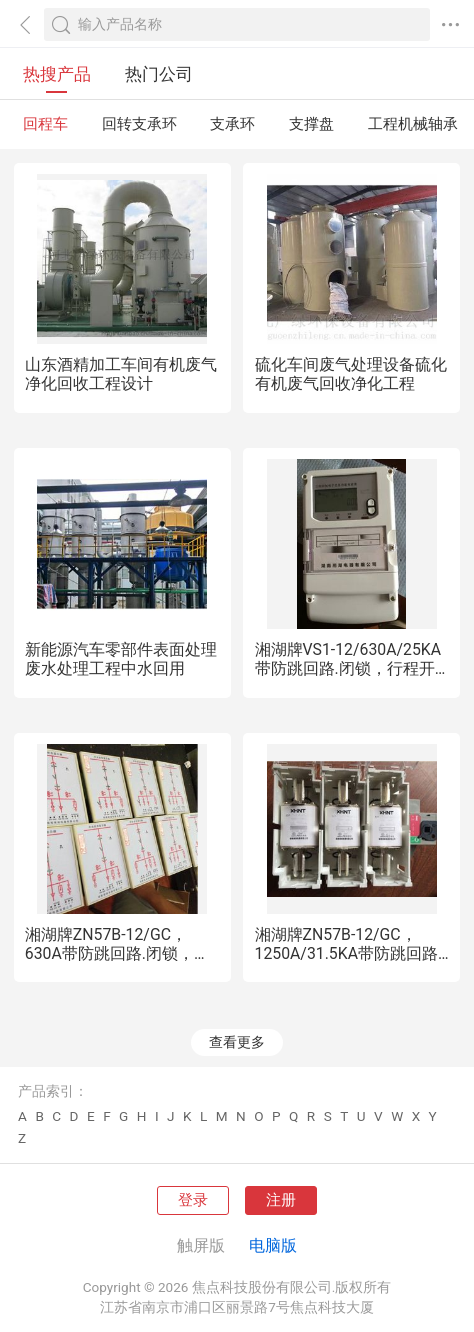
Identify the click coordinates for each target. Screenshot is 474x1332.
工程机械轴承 (413, 124)
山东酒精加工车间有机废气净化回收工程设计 (121, 374)
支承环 (232, 124)
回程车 (45, 124)
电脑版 (273, 1245)
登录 (193, 1200)
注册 (281, 1200)
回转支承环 (139, 124)
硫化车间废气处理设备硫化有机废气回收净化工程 (351, 374)
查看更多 (237, 1042)
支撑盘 (311, 124)
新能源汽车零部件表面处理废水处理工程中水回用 (121, 659)
